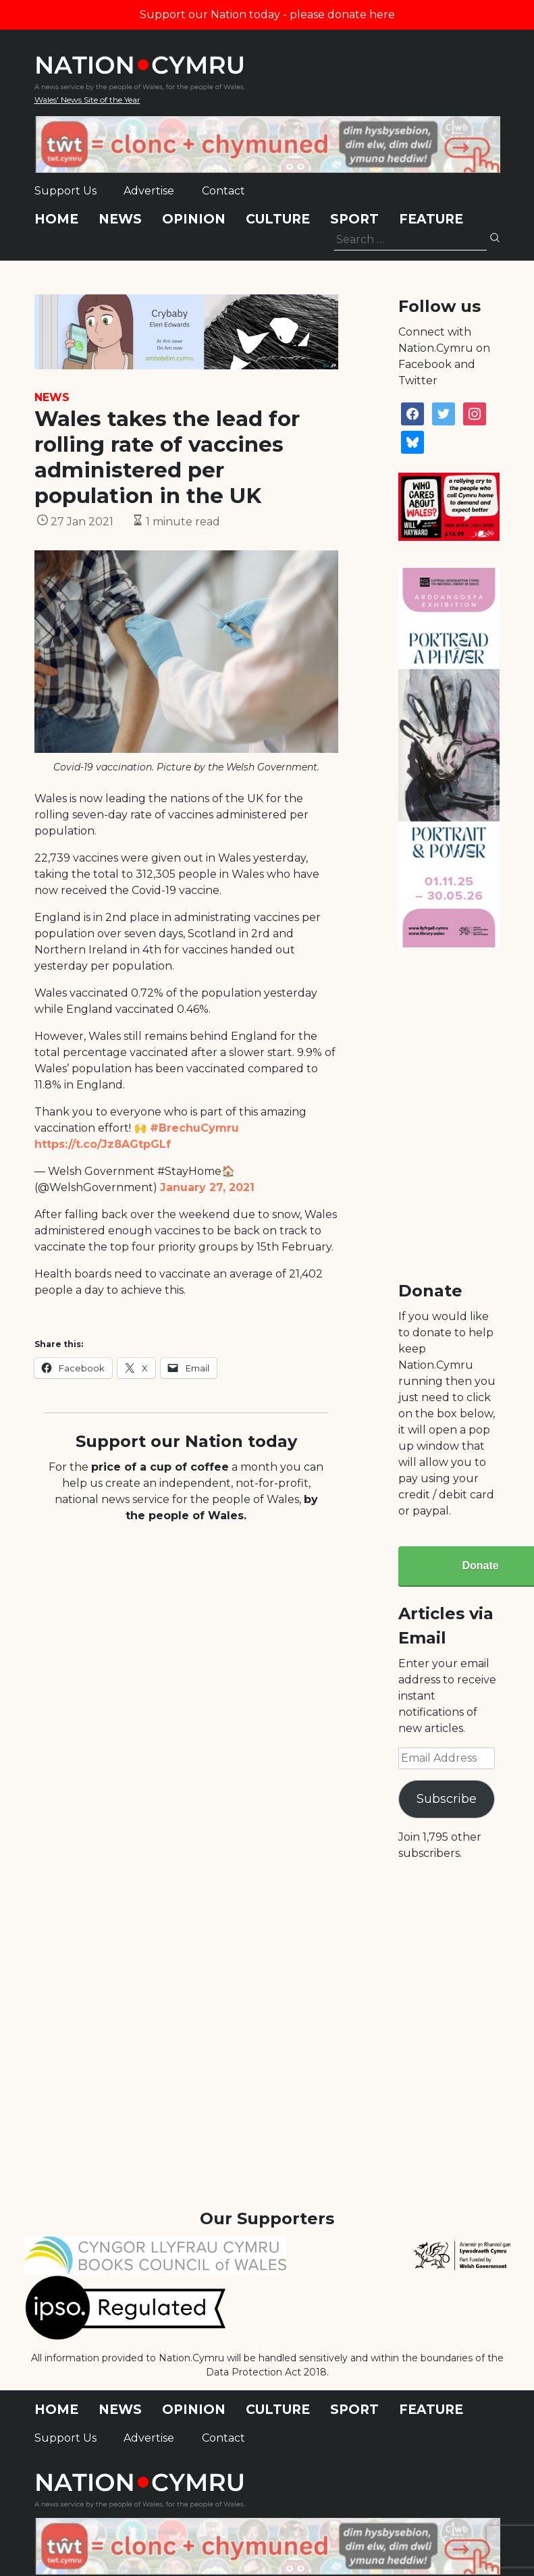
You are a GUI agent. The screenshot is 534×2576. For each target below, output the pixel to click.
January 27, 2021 (207, 1187)
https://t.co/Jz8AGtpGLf (102, 1144)
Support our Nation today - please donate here (267, 14)
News (120, 219)
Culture (278, 219)
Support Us (65, 190)
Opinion (193, 219)
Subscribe (447, 1798)
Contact (223, 190)
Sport (354, 219)
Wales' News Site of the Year (87, 100)
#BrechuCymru (194, 1128)
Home (56, 219)
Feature (431, 219)
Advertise (149, 190)
